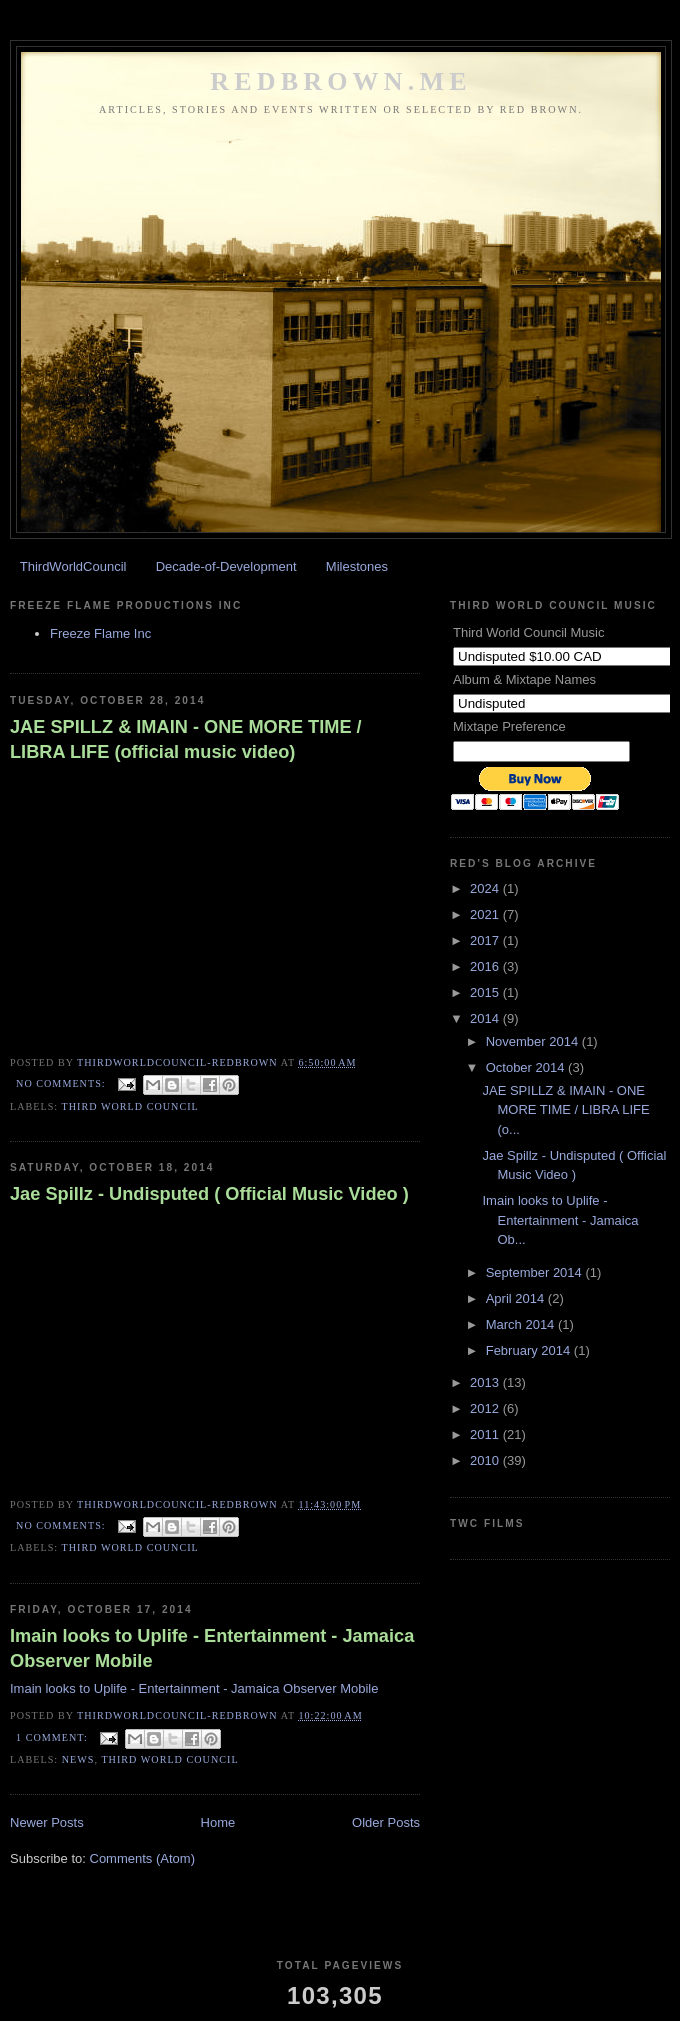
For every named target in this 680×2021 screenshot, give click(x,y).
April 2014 (517, 1298)
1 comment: (53, 1737)
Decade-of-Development (226, 566)
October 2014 (527, 1067)
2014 (486, 1018)
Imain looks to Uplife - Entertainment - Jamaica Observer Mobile (212, 1648)
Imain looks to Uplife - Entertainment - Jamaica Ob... (560, 1220)
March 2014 (522, 1324)
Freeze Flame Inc (100, 633)
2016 (486, 966)
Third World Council (130, 1106)
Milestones (357, 566)
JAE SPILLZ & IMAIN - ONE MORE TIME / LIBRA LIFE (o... (565, 1110)
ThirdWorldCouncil (73, 566)
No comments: (62, 1083)
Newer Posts (47, 1822)
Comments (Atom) (142, 1858)
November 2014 (534, 1041)
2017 (486, 940)
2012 (486, 1408)
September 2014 (536, 1272)
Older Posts (386, 1822)
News (78, 1759)
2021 (486, 914)
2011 (486, 1434)
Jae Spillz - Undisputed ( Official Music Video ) (209, 1194)
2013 (486, 1382)
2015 (486, 992)
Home (218, 1822)
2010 (486, 1460)
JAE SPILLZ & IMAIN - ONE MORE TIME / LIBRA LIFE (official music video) (186, 739)
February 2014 (530, 1350)
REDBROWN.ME (341, 81)
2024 (486, 888)
